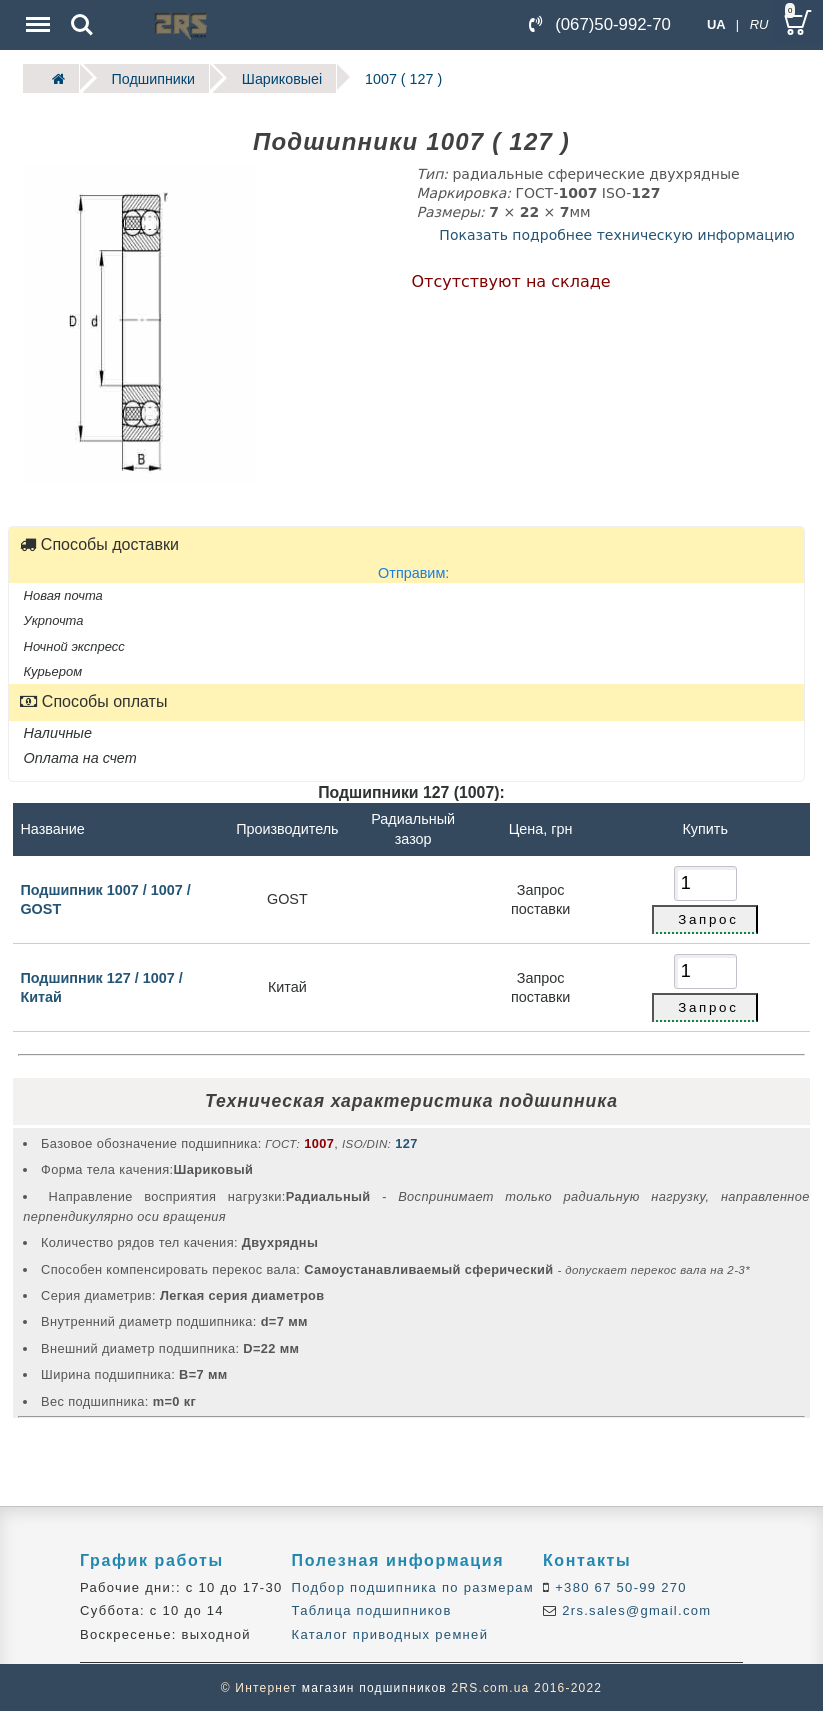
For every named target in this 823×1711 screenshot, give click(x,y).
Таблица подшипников (372, 1609)
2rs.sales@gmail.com (634, 1609)
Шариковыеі (270, 77)
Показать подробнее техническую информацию (616, 233)
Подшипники (147, 77)
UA (716, 24)
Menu (36, 14)
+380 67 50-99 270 (618, 1585)
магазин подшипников (374, 1687)
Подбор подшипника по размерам (413, 1585)
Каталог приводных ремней (390, 1632)
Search (82, 25)
